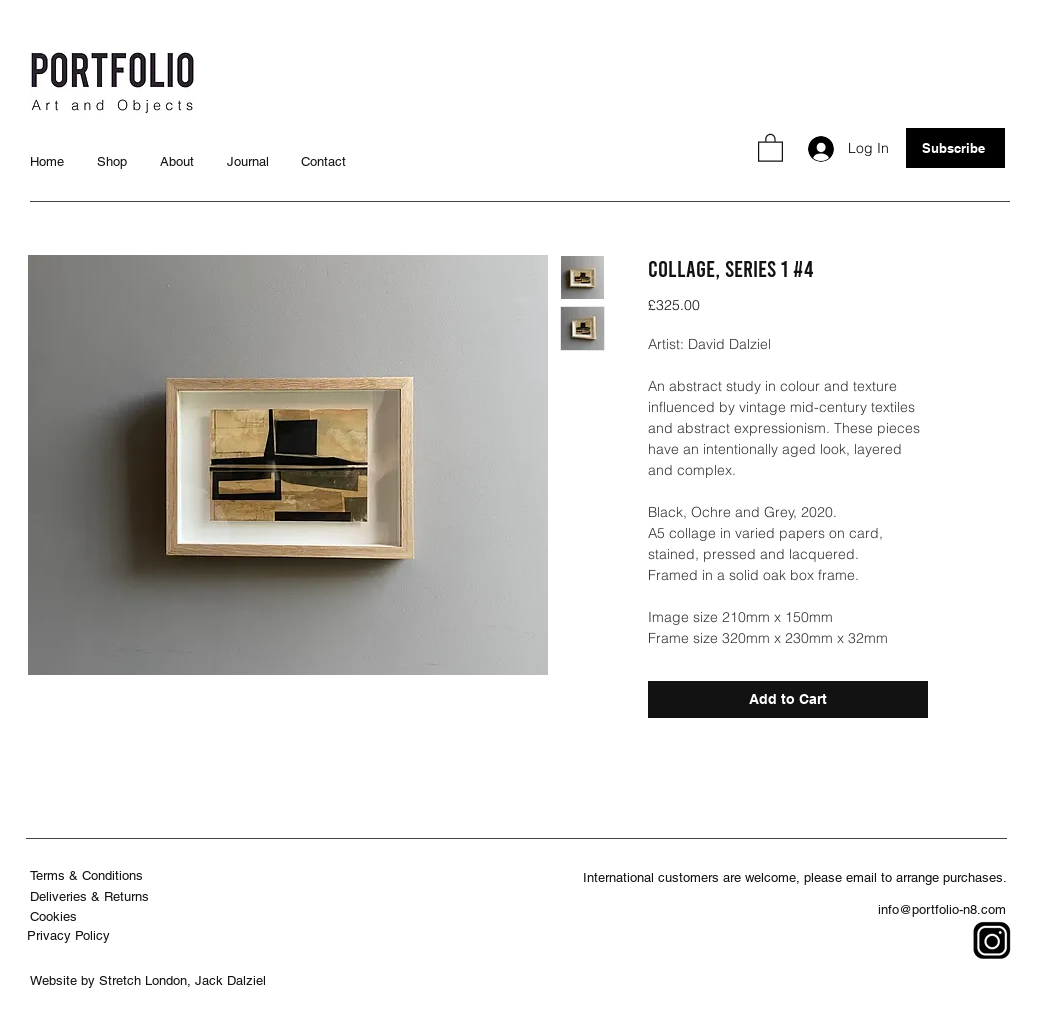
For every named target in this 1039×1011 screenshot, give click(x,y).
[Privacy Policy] (70, 935)
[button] (770, 147)
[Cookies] (55, 916)
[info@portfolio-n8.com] (944, 909)
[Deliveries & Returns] (91, 896)
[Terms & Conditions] (88, 875)
